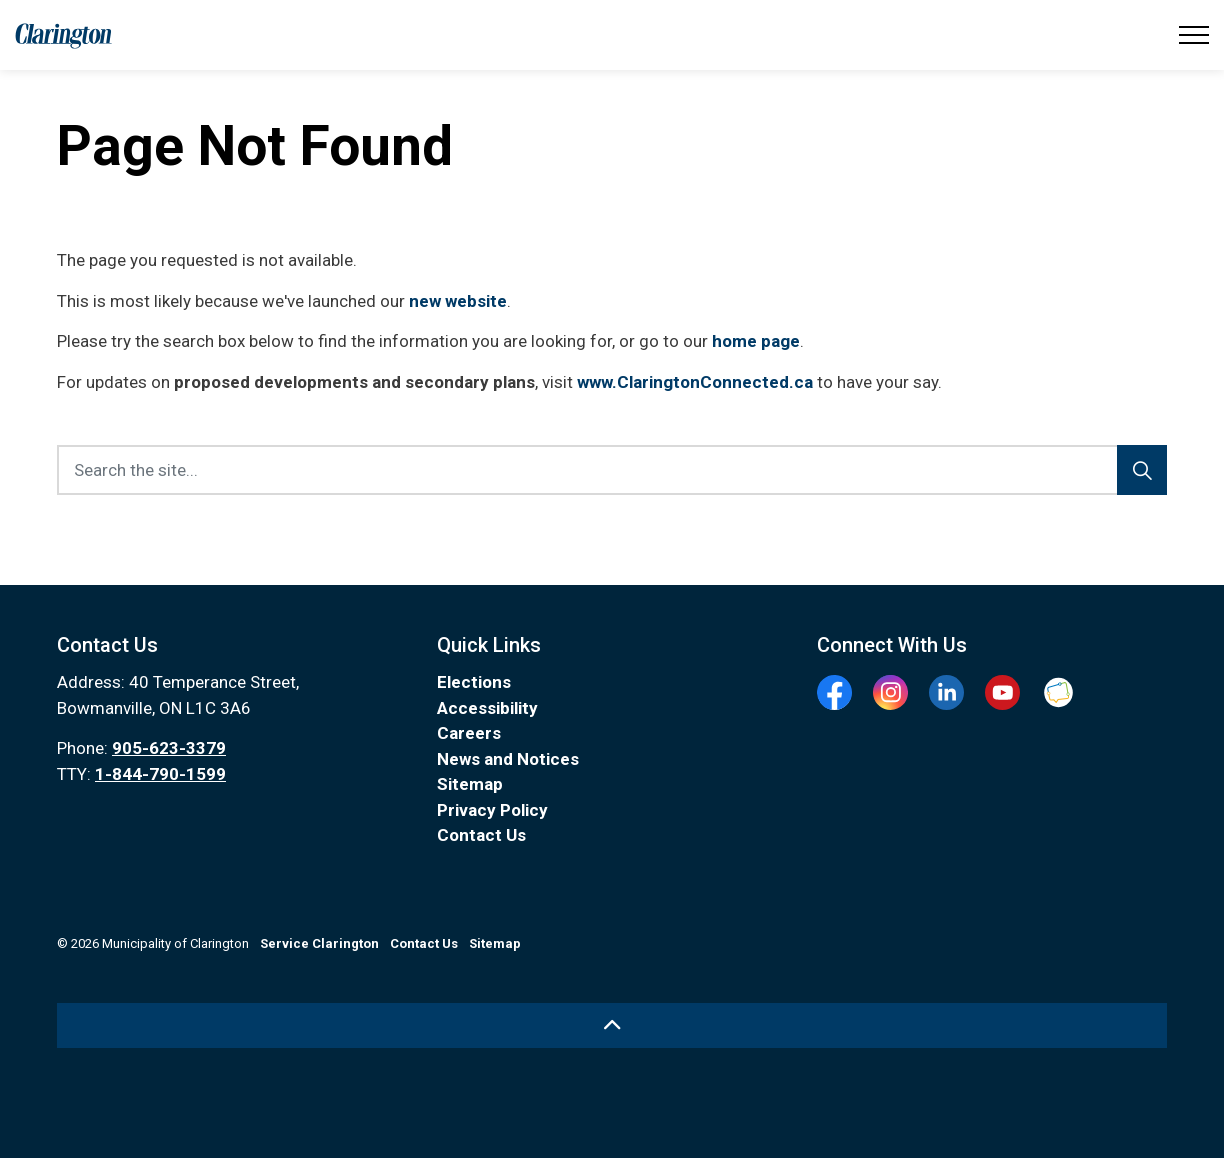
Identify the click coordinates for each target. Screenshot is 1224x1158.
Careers (469, 733)
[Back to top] (612, 1025)
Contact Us (481, 835)
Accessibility (487, 708)
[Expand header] (1194, 35)
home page (756, 341)
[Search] (1142, 470)
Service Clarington (319, 943)
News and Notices (508, 759)
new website (458, 301)
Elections (474, 682)
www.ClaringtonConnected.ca (695, 382)
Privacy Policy (492, 810)
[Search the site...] (612, 470)
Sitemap (470, 784)
